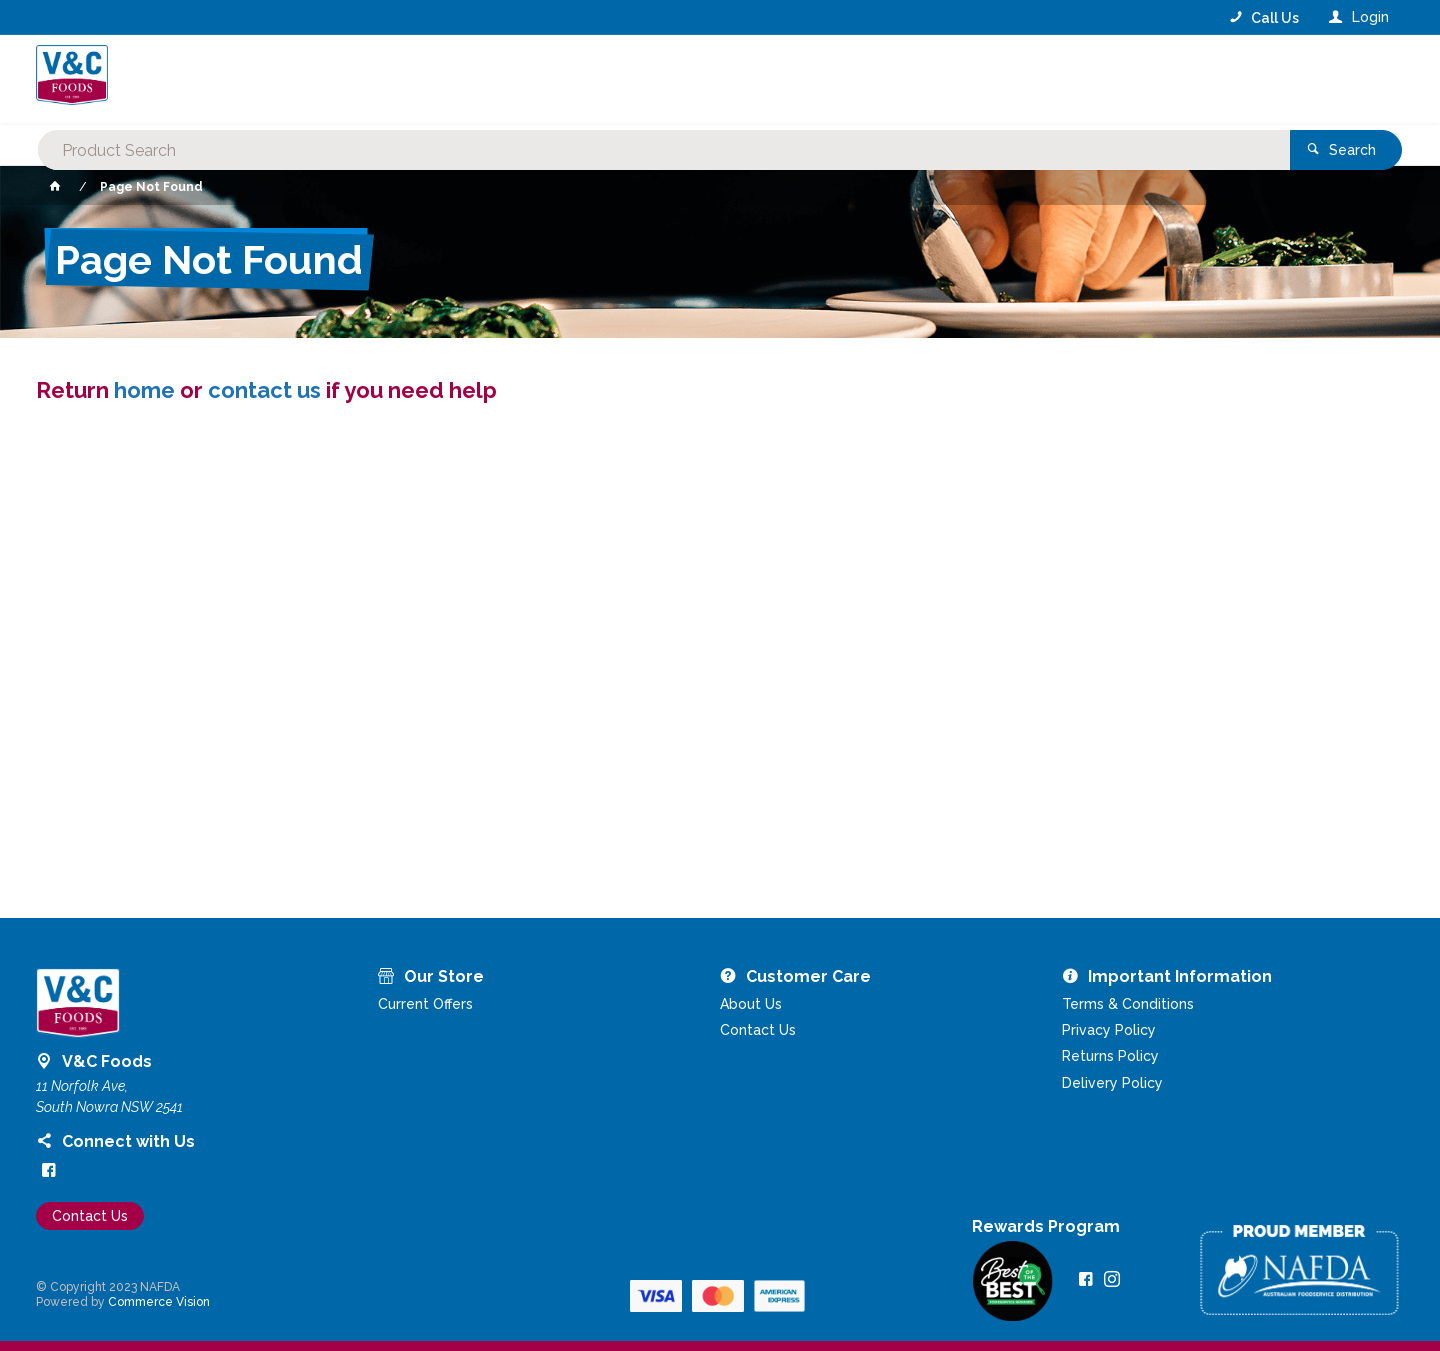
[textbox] (639, 80)
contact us (264, 390)
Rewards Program (1046, 1227)
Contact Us (90, 1216)
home (144, 390)
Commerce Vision (159, 1302)
